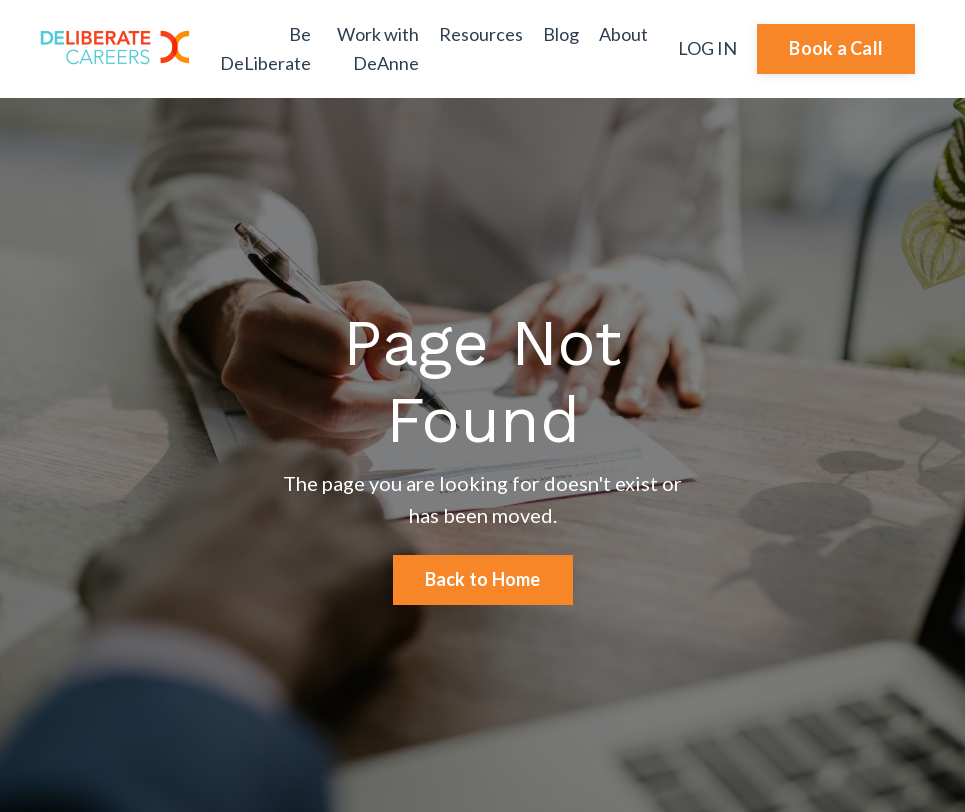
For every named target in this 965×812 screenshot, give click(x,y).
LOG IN (707, 48)
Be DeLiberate (265, 48)
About (623, 34)
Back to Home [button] (483, 579)
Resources (481, 34)
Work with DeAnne (378, 48)
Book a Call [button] (836, 48)
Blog (561, 34)
